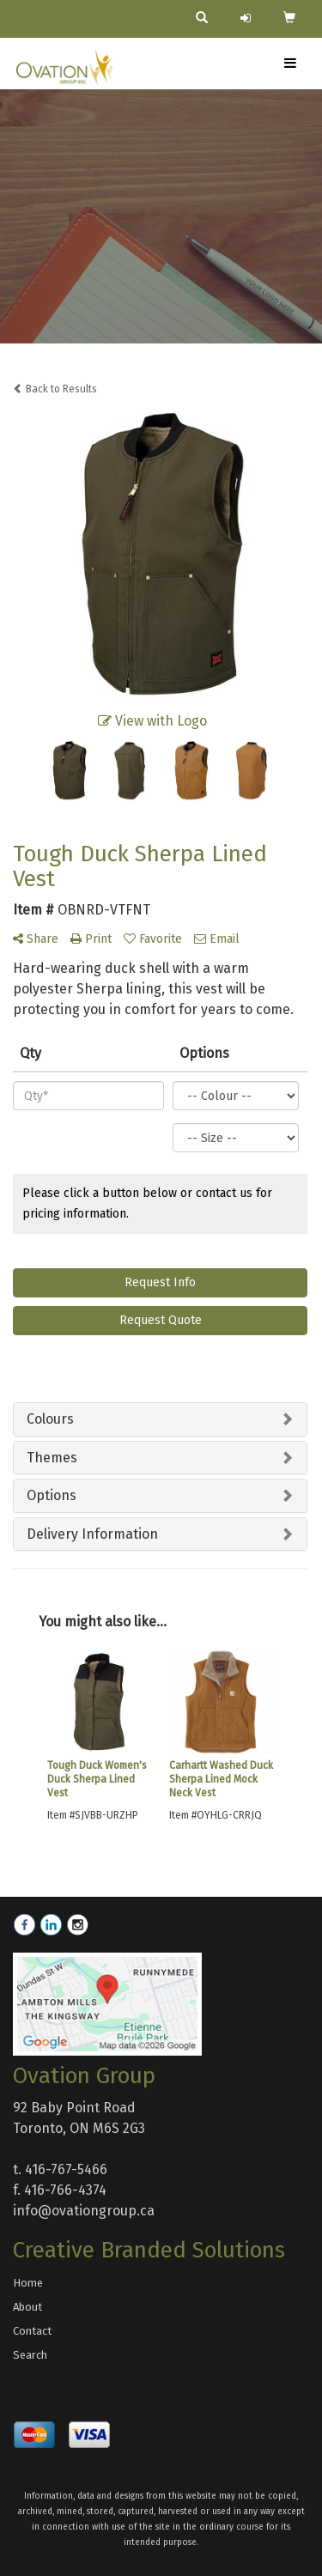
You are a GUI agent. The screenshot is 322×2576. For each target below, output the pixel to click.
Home (28, 2282)
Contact (32, 2330)
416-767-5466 (66, 2169)
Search (30, 2354)
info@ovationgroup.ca (84, 2210)
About (27, 2306)
